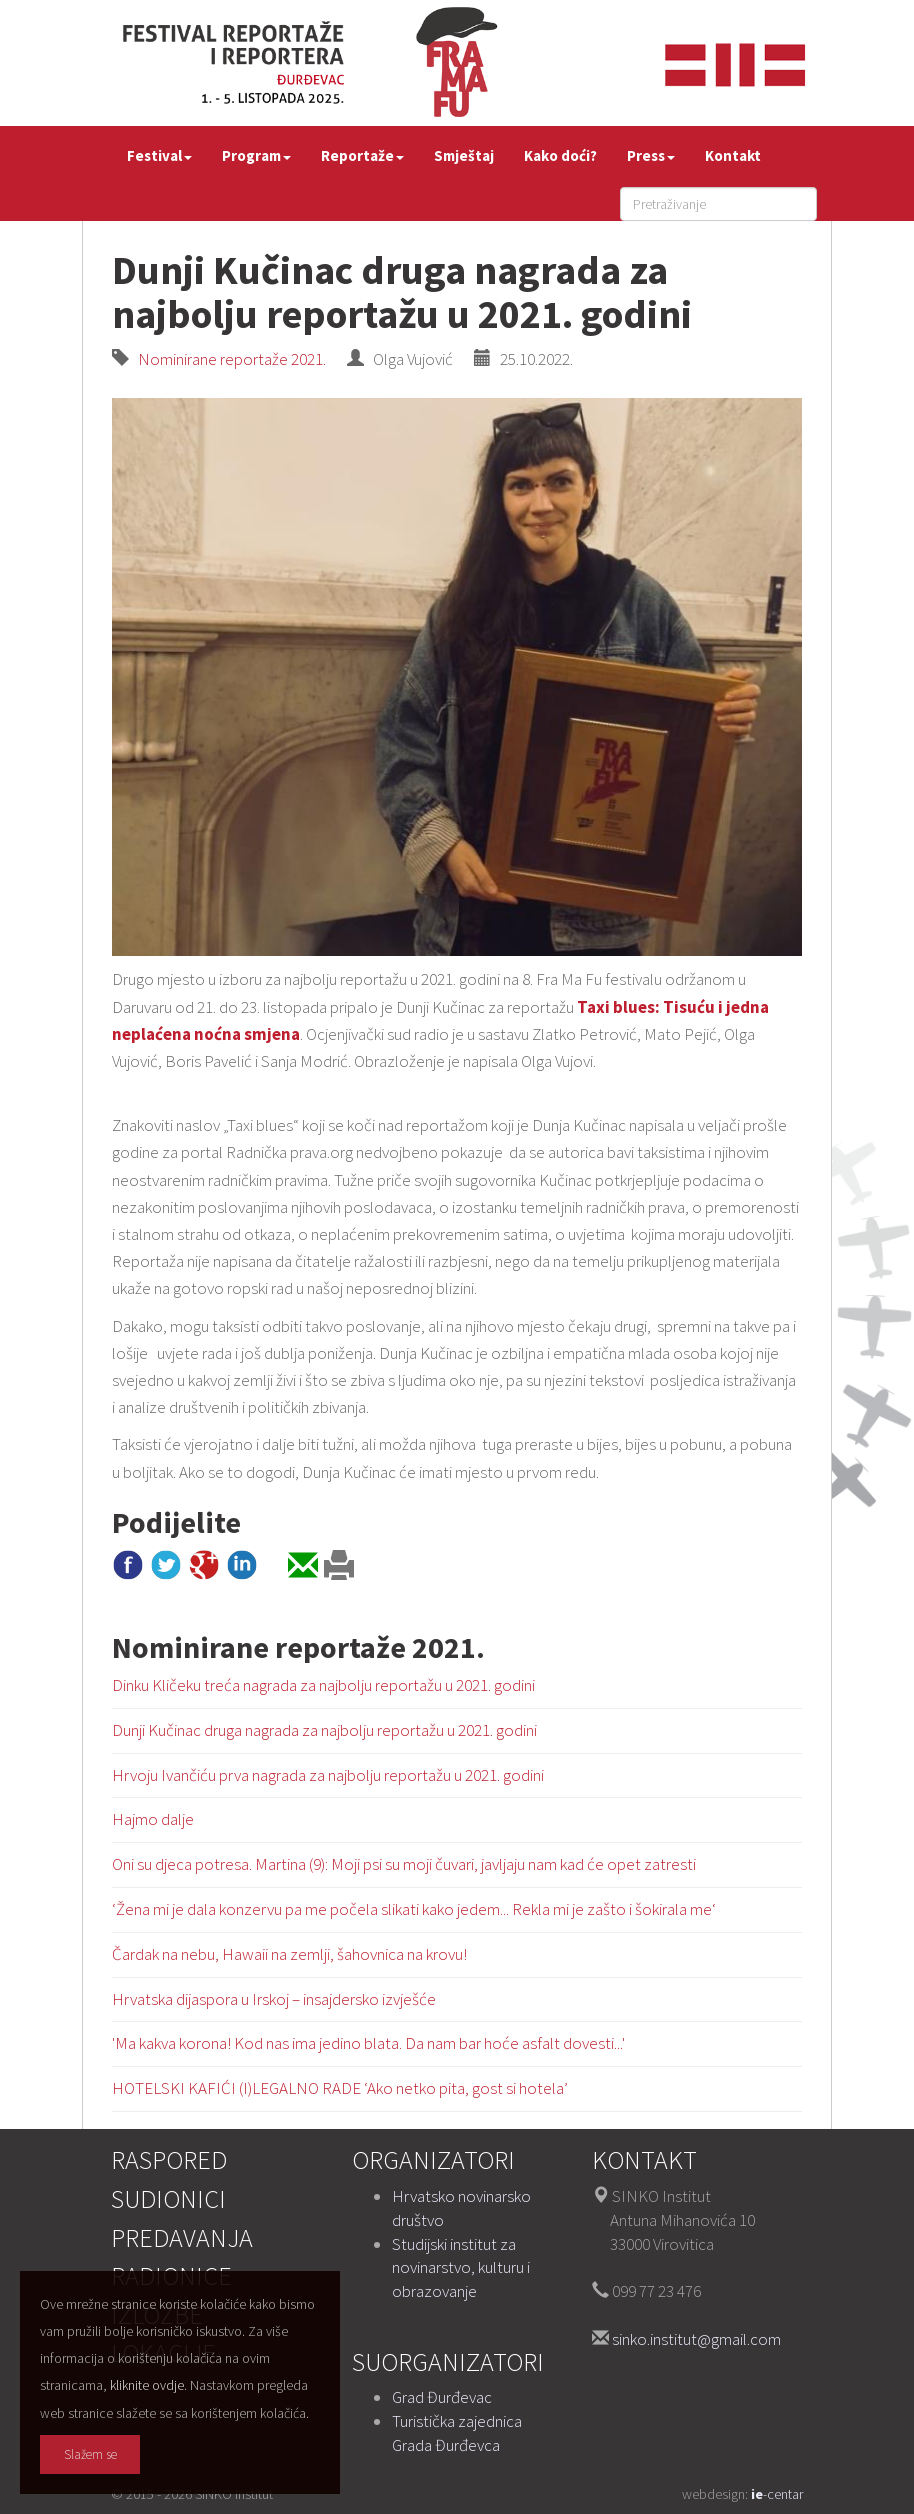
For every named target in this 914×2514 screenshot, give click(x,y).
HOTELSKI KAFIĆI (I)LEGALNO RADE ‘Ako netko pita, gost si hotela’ (340, 2088)
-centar (777, 2494)
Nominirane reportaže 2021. (229, 359)
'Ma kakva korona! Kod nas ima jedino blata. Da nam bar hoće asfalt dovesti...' (368, 2043)
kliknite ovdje (147, 2385)
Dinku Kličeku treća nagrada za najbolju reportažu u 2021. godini (323, 1685)
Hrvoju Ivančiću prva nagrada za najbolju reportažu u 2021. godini (328, 1775)
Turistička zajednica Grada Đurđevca (457, 2433)
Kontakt (733, 155)
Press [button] (651, 155)
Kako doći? (560, 155)
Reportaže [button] (362, 155)
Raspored (169, 2159)
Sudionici (168, 2198)
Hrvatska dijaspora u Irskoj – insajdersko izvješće (274, 1999)
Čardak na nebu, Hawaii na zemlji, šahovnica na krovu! (289, 1954)
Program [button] (256, 155)
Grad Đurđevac (442, 2397)
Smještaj (464, 155)
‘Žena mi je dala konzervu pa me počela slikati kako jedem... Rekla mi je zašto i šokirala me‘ (414, 1909)
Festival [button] (159, 155)
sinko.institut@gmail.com (696, 2339)
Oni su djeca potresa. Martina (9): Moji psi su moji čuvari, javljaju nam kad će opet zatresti (404, 1864)
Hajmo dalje (153, 1819)
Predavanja (182, 2237)
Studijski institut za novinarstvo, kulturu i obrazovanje (461, 2268)
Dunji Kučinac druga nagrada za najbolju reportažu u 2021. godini (324, 1730)
